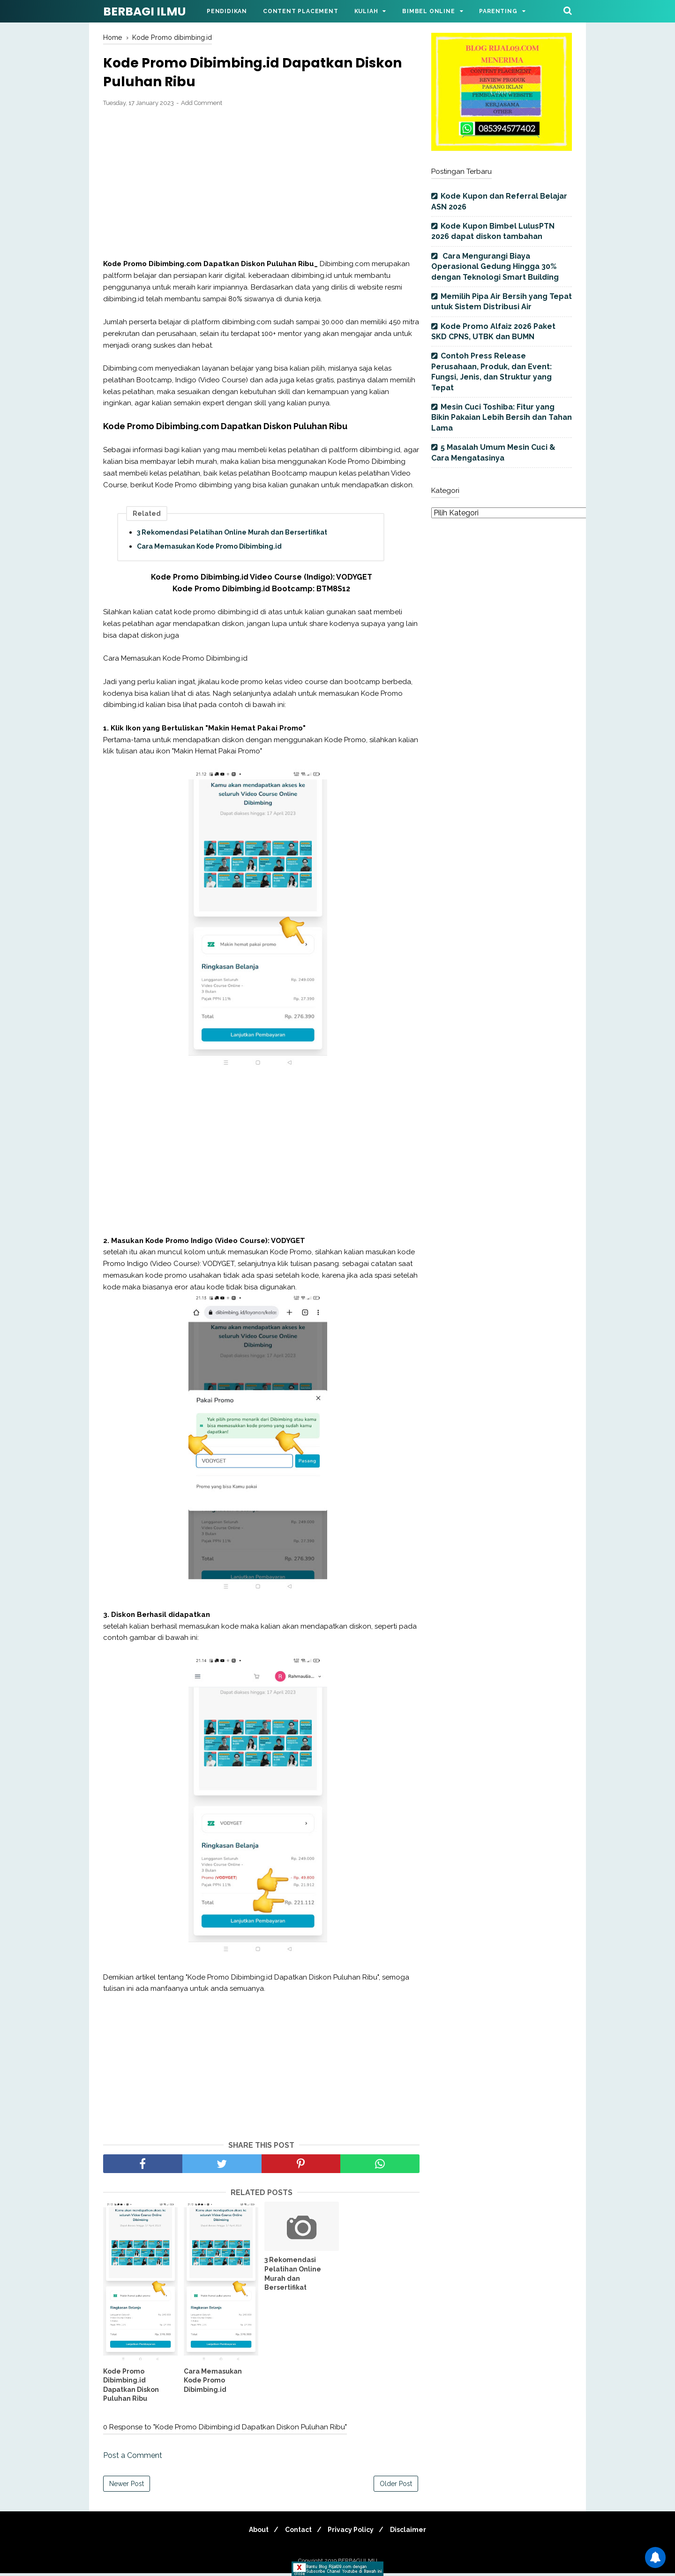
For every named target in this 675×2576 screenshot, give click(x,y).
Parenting (498, 11)
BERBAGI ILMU (144, 11)
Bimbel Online (428, 11)
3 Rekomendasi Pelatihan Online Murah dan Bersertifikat (232, 534)
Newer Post (126, 2486)
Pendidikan (227, 11)
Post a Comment (132, 2458)
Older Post (396, 2486)
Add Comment (201, 105)
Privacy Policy (353, 2532)
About (253, 2532)
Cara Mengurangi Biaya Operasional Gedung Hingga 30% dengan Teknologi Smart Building (495, 267)
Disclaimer (414, 2532)
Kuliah (366, 11)
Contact (296, 2532)
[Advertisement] (261, 186)
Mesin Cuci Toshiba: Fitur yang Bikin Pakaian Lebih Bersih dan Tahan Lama (501, 417)
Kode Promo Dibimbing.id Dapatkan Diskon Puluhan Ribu (131, 2387)
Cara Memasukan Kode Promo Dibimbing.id (209, 548)
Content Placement (300, 11)
